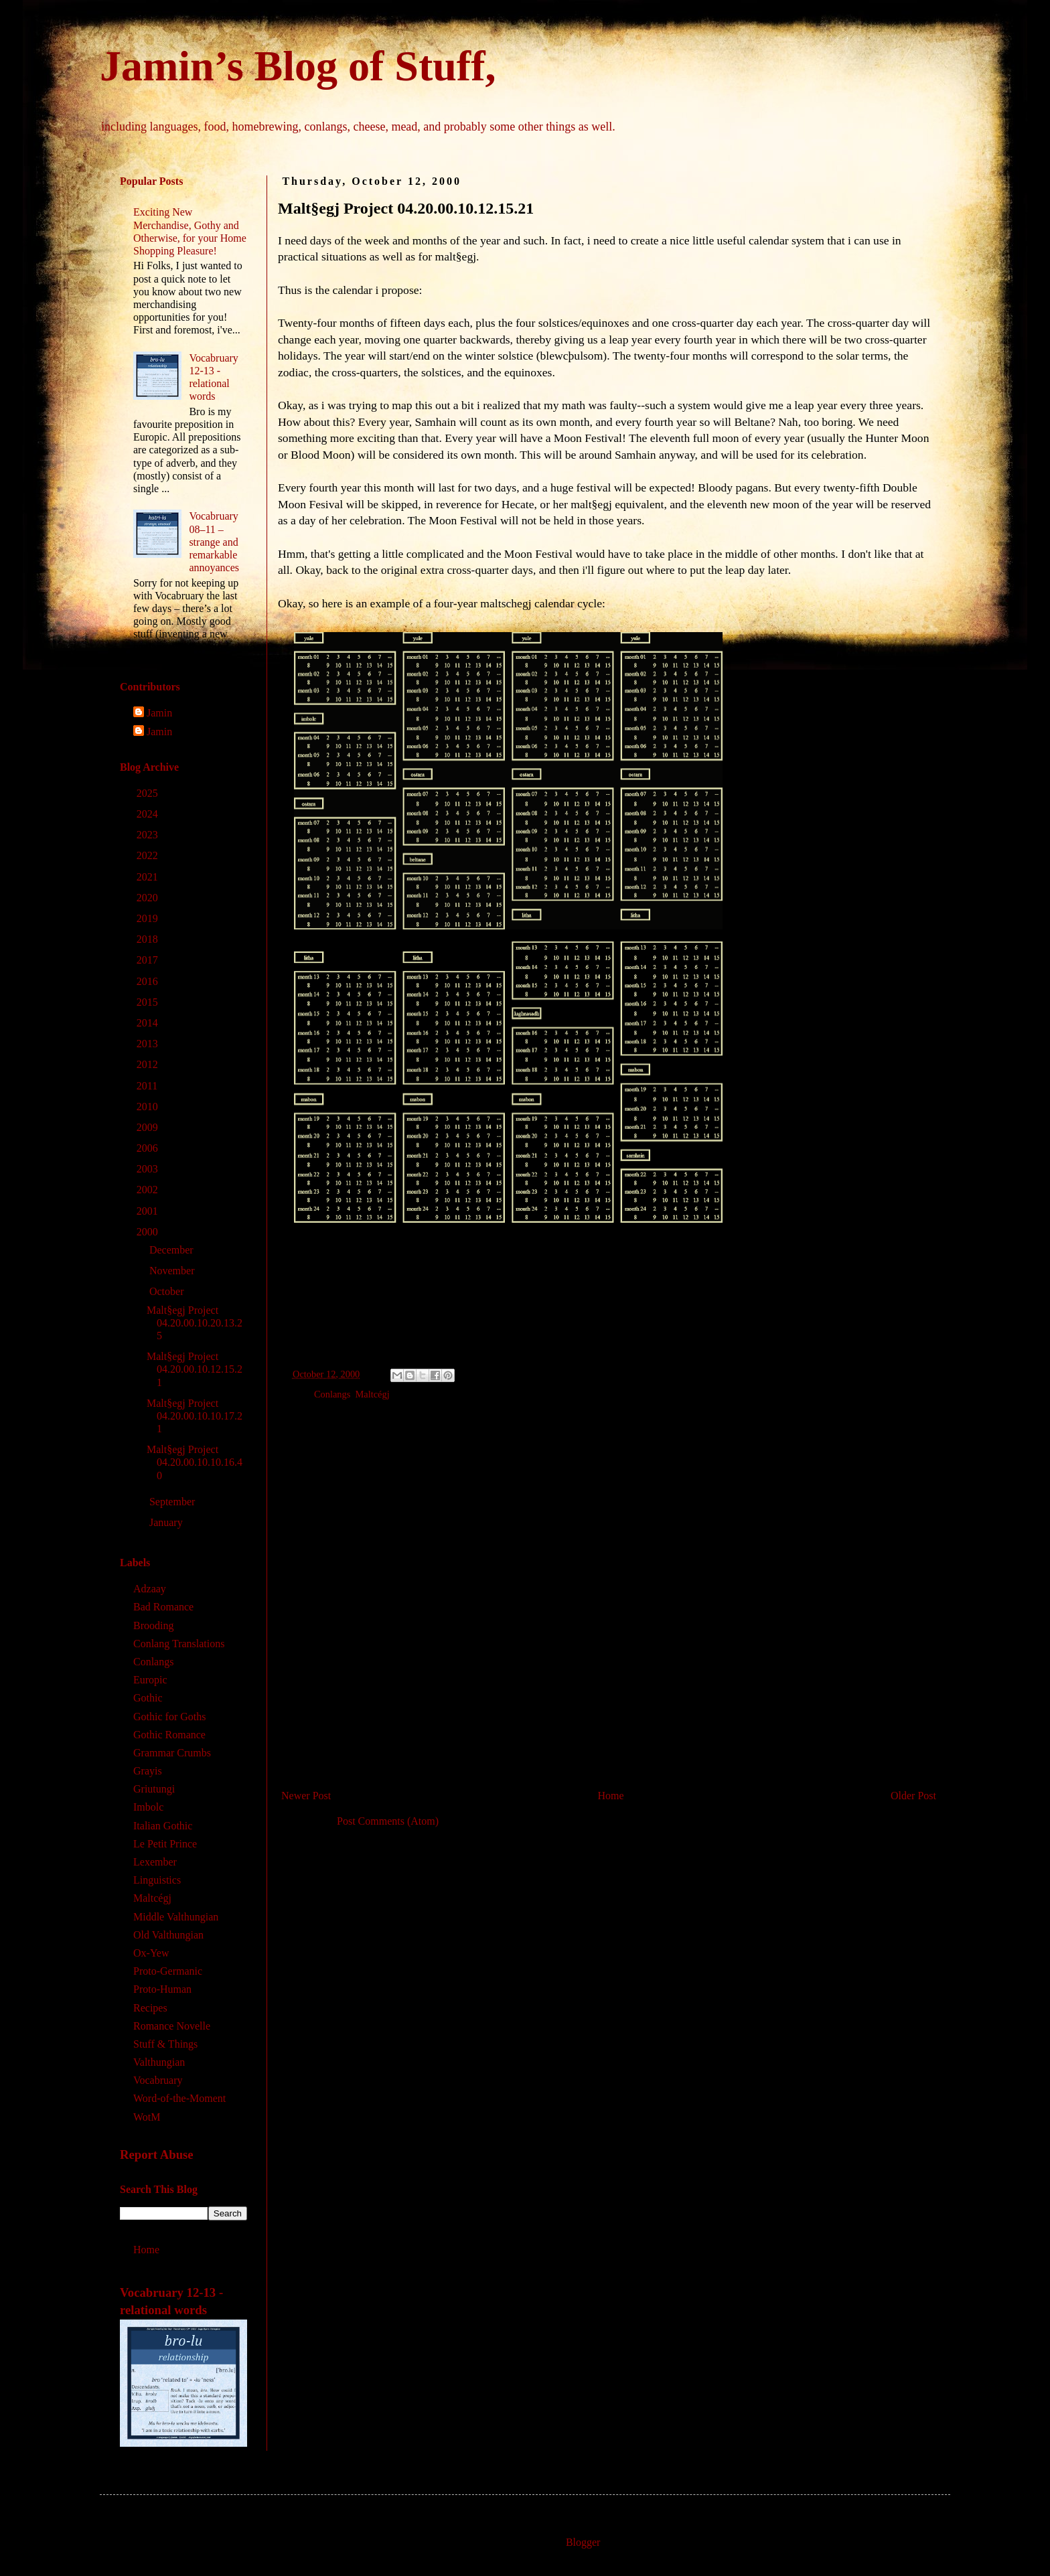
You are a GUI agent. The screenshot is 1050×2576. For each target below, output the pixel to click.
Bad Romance (163, 1606)
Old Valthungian (168, 1935)
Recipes (150, 2008)
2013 (149, 1043)
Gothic (148, 1697)
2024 (149, 814)
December (172, 1250)
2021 (149, 877)
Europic (150, 1679)
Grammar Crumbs (172, 1752)
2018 (149, 939)
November (173, 1270)
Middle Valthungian (175, 1916)
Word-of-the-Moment (179, 2098)
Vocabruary (157, 2080)
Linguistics (157, 1880)
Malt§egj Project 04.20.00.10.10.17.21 (194, 1415)
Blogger (583, 2542)
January (167, 1522)
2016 (149, 981)
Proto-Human (162, 1989)
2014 (149, 1023)
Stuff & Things (165, 2044)
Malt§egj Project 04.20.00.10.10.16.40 (194, 1462)
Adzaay (149, 1588)
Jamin (159, 712)
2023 (149, 834)
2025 (149, 793)
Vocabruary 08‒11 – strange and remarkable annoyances (214, 541)
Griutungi (154, 1789)
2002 (149, 1189)
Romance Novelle (171, 2026)
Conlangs (332, 1394)
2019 (149, 918)
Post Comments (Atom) (388, 1821)
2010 (149, 1106)
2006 (149, 1148)
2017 (149, 960)
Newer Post (306, 1795)
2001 (149, 1211)
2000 (149, 1231)
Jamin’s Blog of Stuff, (298, 66)
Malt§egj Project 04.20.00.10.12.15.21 (194, 1369)
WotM (147, 2117)
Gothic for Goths (169, 1716)
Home (611, 1795)
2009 (149, 1127)
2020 (149, 897)
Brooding (153, 1625)
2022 (149, 855)
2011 (148, 1085)
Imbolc (148, 1807)
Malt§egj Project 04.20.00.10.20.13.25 (194, 1322)
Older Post (913, 1795)
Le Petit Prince (165, 1843)
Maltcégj (373, 1394)
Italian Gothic (162, 1825)
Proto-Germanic (167, 1971)
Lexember (155, 1862)
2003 (149, 1169)
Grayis (147, 1770)
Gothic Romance (169, 1734)
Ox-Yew (151, 1953)
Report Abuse (157, 2154)
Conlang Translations (178, 1643)
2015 (149, 1002)
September (173, 1501)
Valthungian (159, 2062)
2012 (149, 1064)
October (168, 1291)
